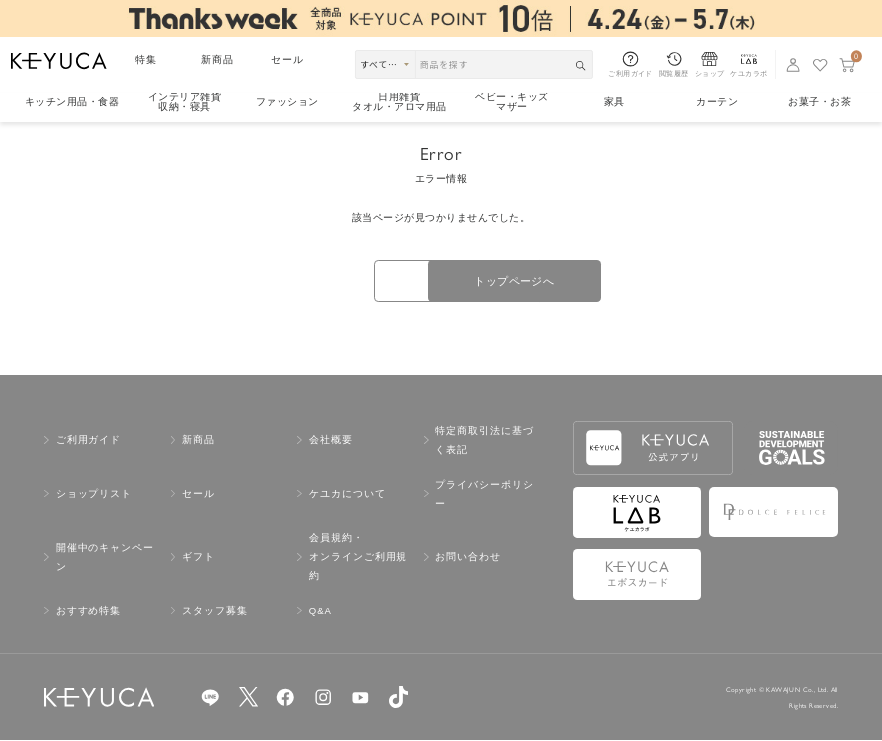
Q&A (320, 612)
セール (287, 59)
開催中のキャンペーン (105, 559)
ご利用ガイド (89, 441)
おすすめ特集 (89, 612)
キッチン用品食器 (72, 101)
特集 (146, 59)
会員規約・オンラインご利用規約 (358, 558)
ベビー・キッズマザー (511, 103)
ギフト (198, 558)
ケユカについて (347, 495)
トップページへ (543, 281)
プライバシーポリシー (484, 495)
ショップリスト (94, 495)
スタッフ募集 (215, 612)
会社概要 (331, 441)
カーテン (717, 101)
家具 (614, 101)
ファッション (287, 101)
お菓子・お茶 (819, 101)
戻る (338, 282)
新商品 (217, 59)
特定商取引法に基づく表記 (484, 442)
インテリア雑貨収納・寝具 (184, 103)
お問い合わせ (468, 558)
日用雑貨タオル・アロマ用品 (399, 103)
